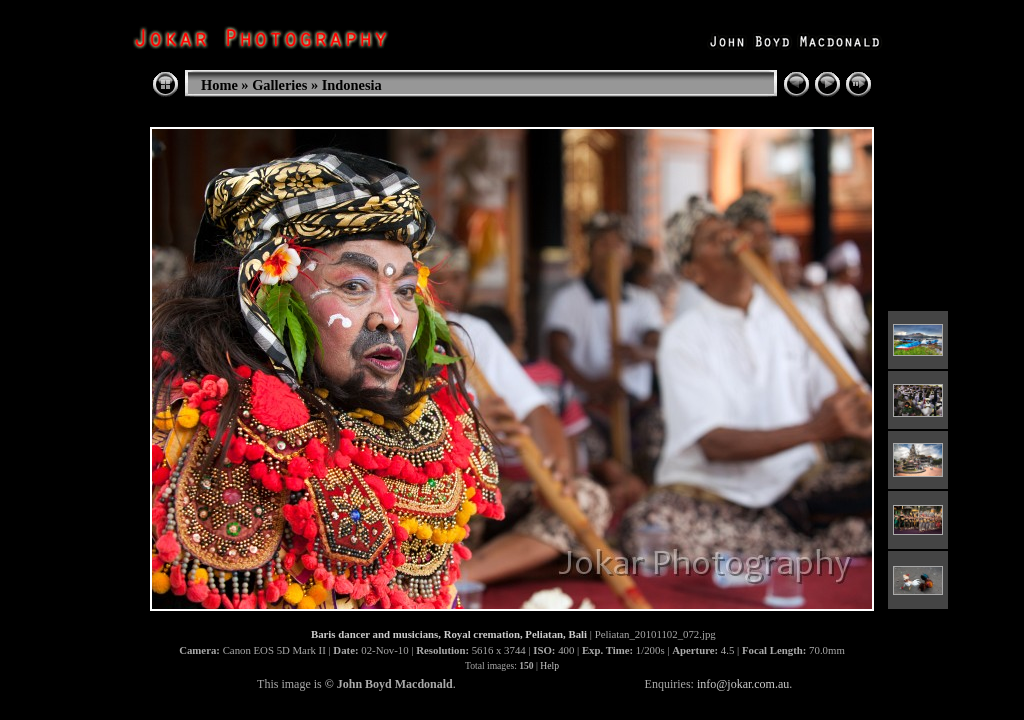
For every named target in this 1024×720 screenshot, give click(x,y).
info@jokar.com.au (743, 684)
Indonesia (352, 85)
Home (219, 85)
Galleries (279, 85)
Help (549, 665)
